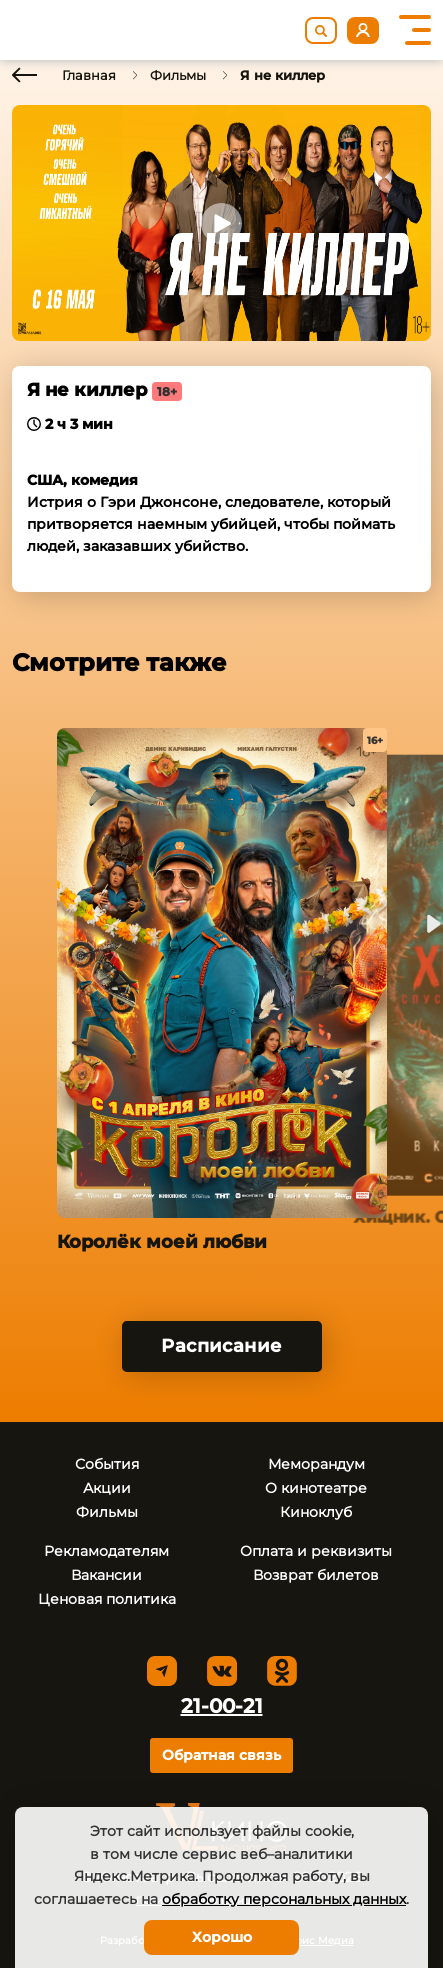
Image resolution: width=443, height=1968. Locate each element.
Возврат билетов (316, 1575)
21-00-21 (222, 1706)
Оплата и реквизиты (316, 1551)
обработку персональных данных (284, 1899)
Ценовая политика (107, 1599)
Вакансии (106, 1575)
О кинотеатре (316, 1488)
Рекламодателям (106, 1551)
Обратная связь (221, 1755)
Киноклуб (316, 1512)
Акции (107, 1488)
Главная (89, 75)
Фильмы (178, 75)
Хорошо (222, 1937)
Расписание (221, 1346)
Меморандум (316, 1464)
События (107, 1464)
